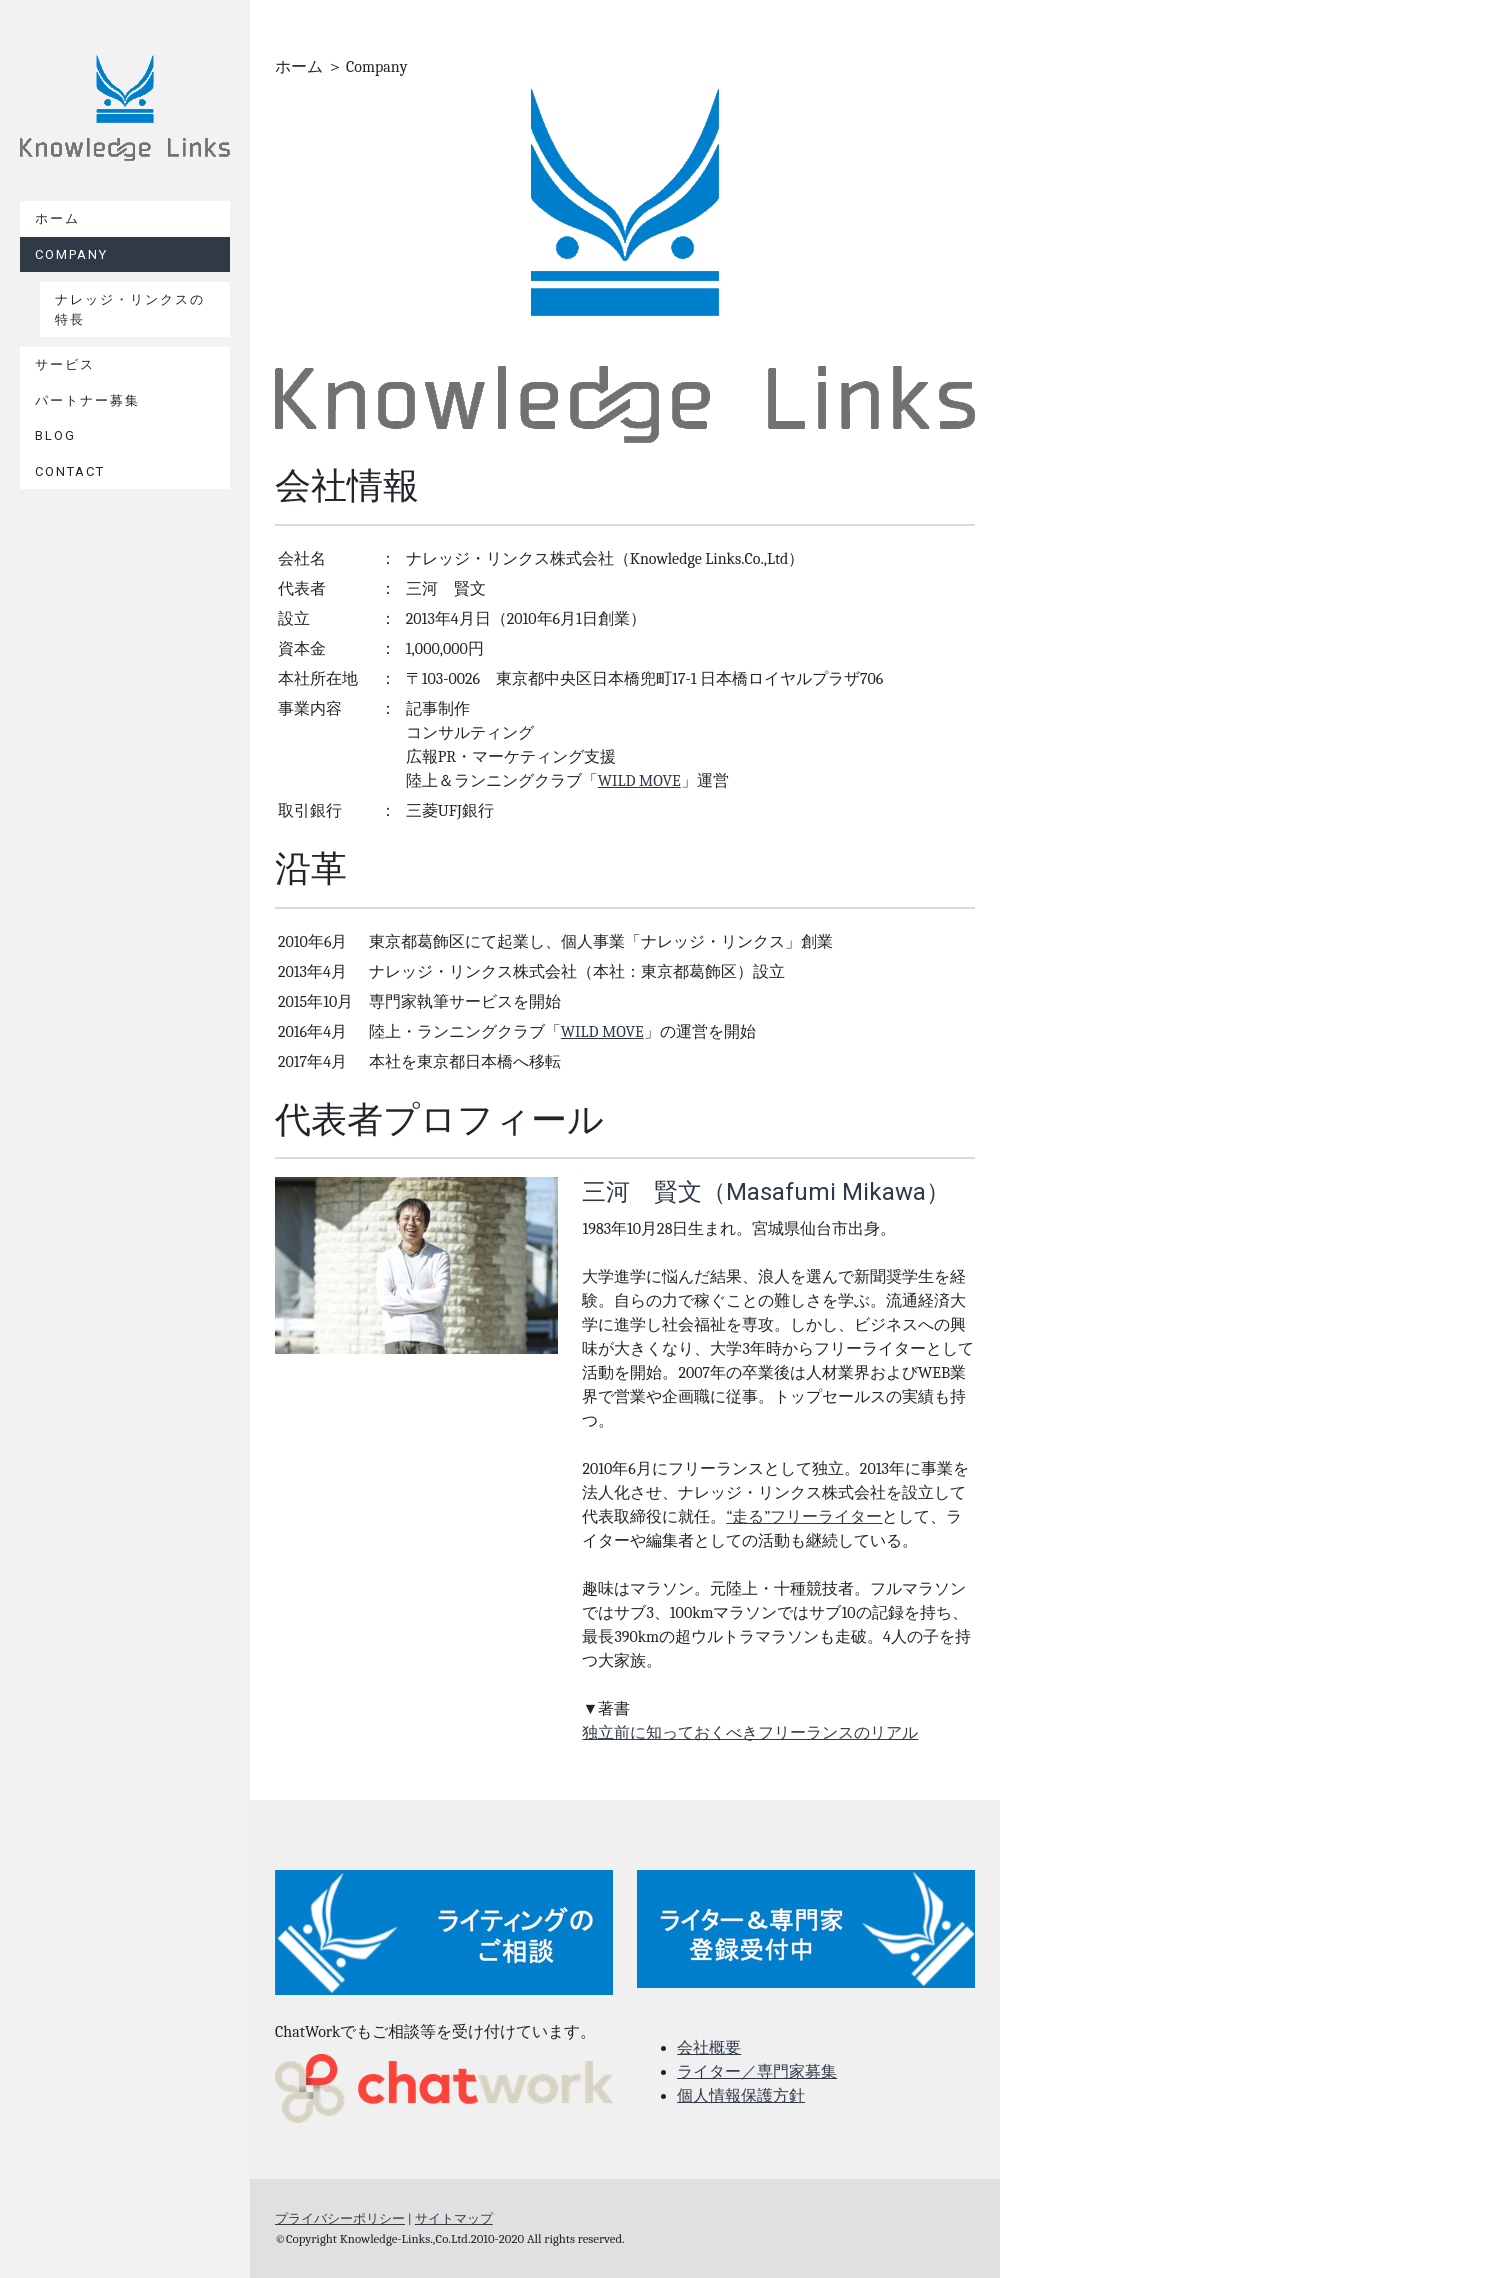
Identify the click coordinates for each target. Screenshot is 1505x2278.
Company (71, 254)
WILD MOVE (639, 781)
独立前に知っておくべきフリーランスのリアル (750, 1733)
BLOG (55, 435)
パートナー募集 (87, 400)
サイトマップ (454, 2218)
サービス (65, 364)
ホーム (57, 218)
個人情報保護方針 (741, 2096)
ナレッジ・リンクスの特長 (130, 309)
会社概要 (709, 2048)
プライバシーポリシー (340, 2218)
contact (70, 471)
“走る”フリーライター (804, 1517)
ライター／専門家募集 (757, 2072)
